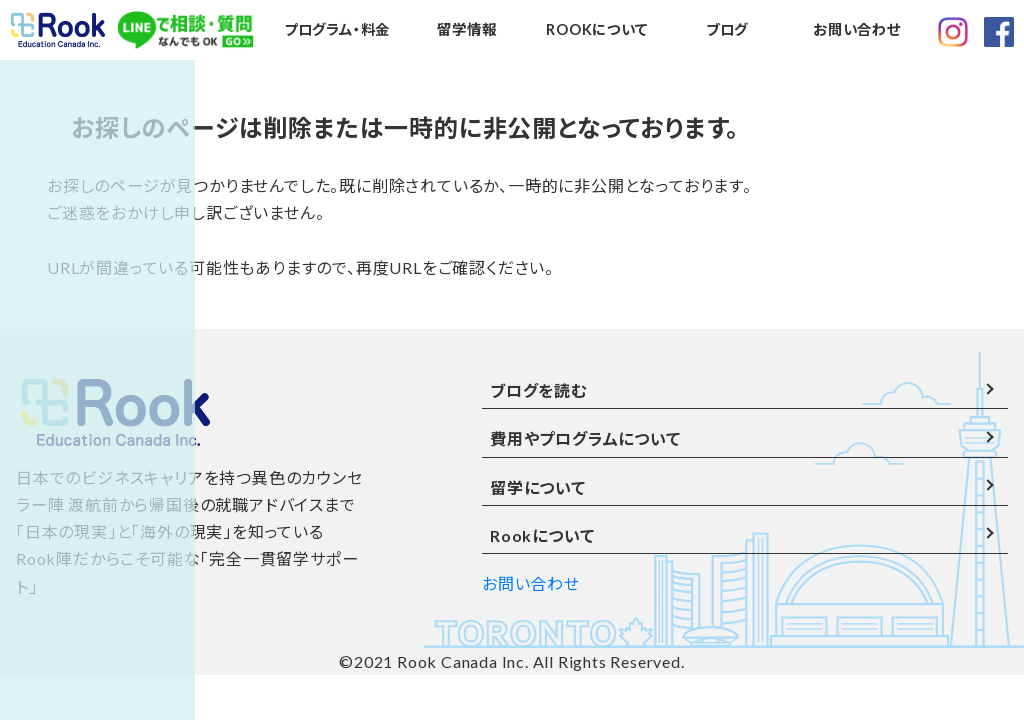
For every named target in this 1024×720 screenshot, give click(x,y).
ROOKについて (596, 29)
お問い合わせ (857, 29)
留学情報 (466, 29)
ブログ (727, 29)
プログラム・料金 (337, 29)
